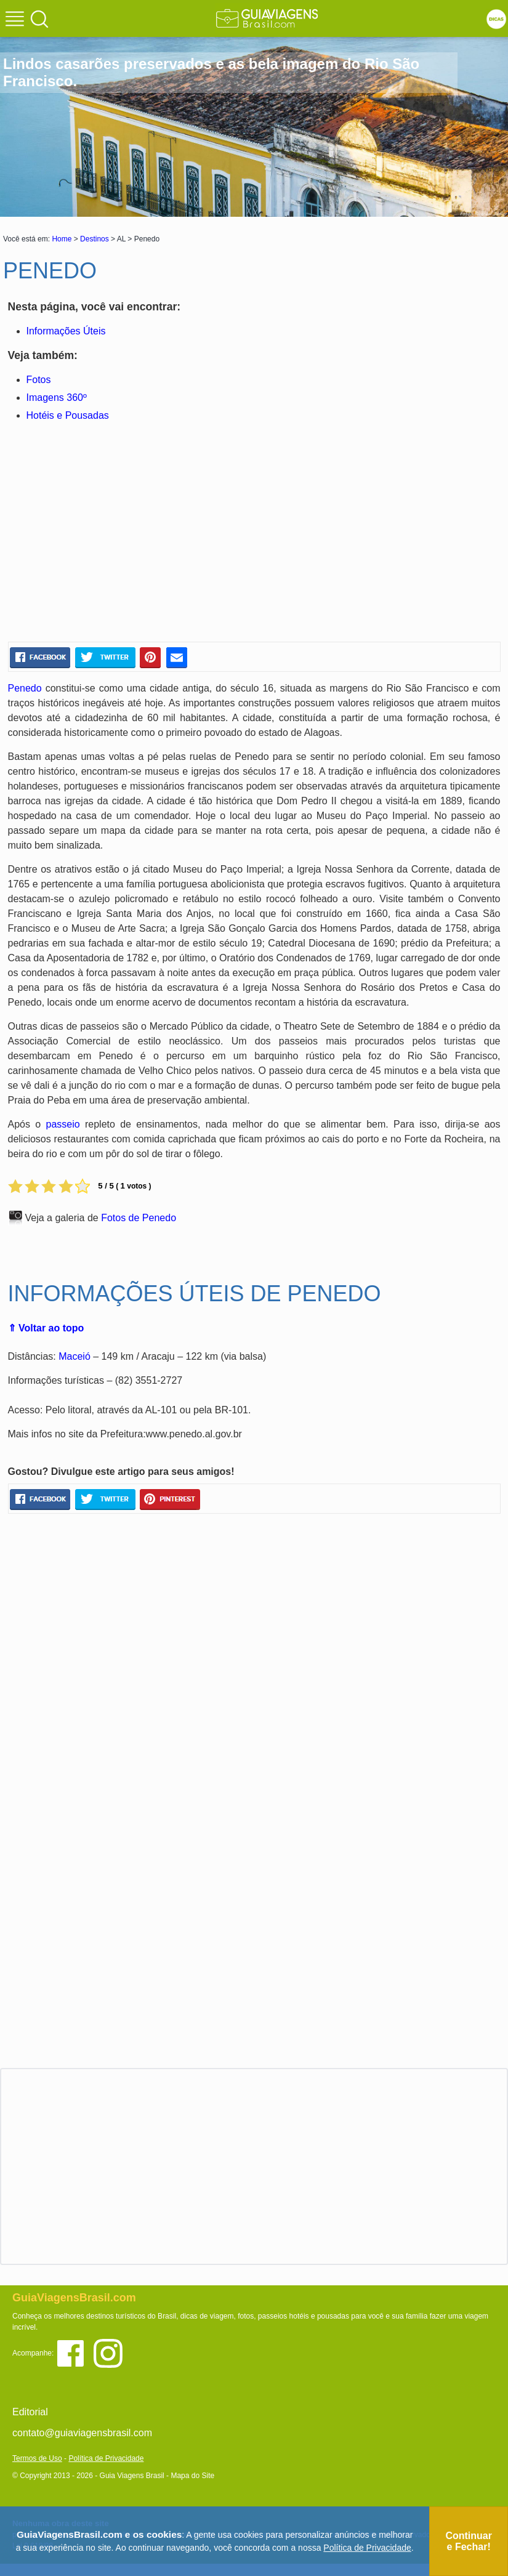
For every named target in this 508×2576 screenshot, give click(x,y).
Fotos (38, 379)
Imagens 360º (56, 397)
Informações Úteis (66, 331)
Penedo (25, 688)
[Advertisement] (126, 534)
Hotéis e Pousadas (67, 415)
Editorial (30, 2412)
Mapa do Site (192, 2475)
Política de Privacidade (105, 2458)
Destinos (94, 239)
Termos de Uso (37, 2458)
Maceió (74, 1356)
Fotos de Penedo (138, 1218)
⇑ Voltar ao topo (46, 1328)
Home (61, 239)
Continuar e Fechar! (468, 2541)
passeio (62, 1124)
